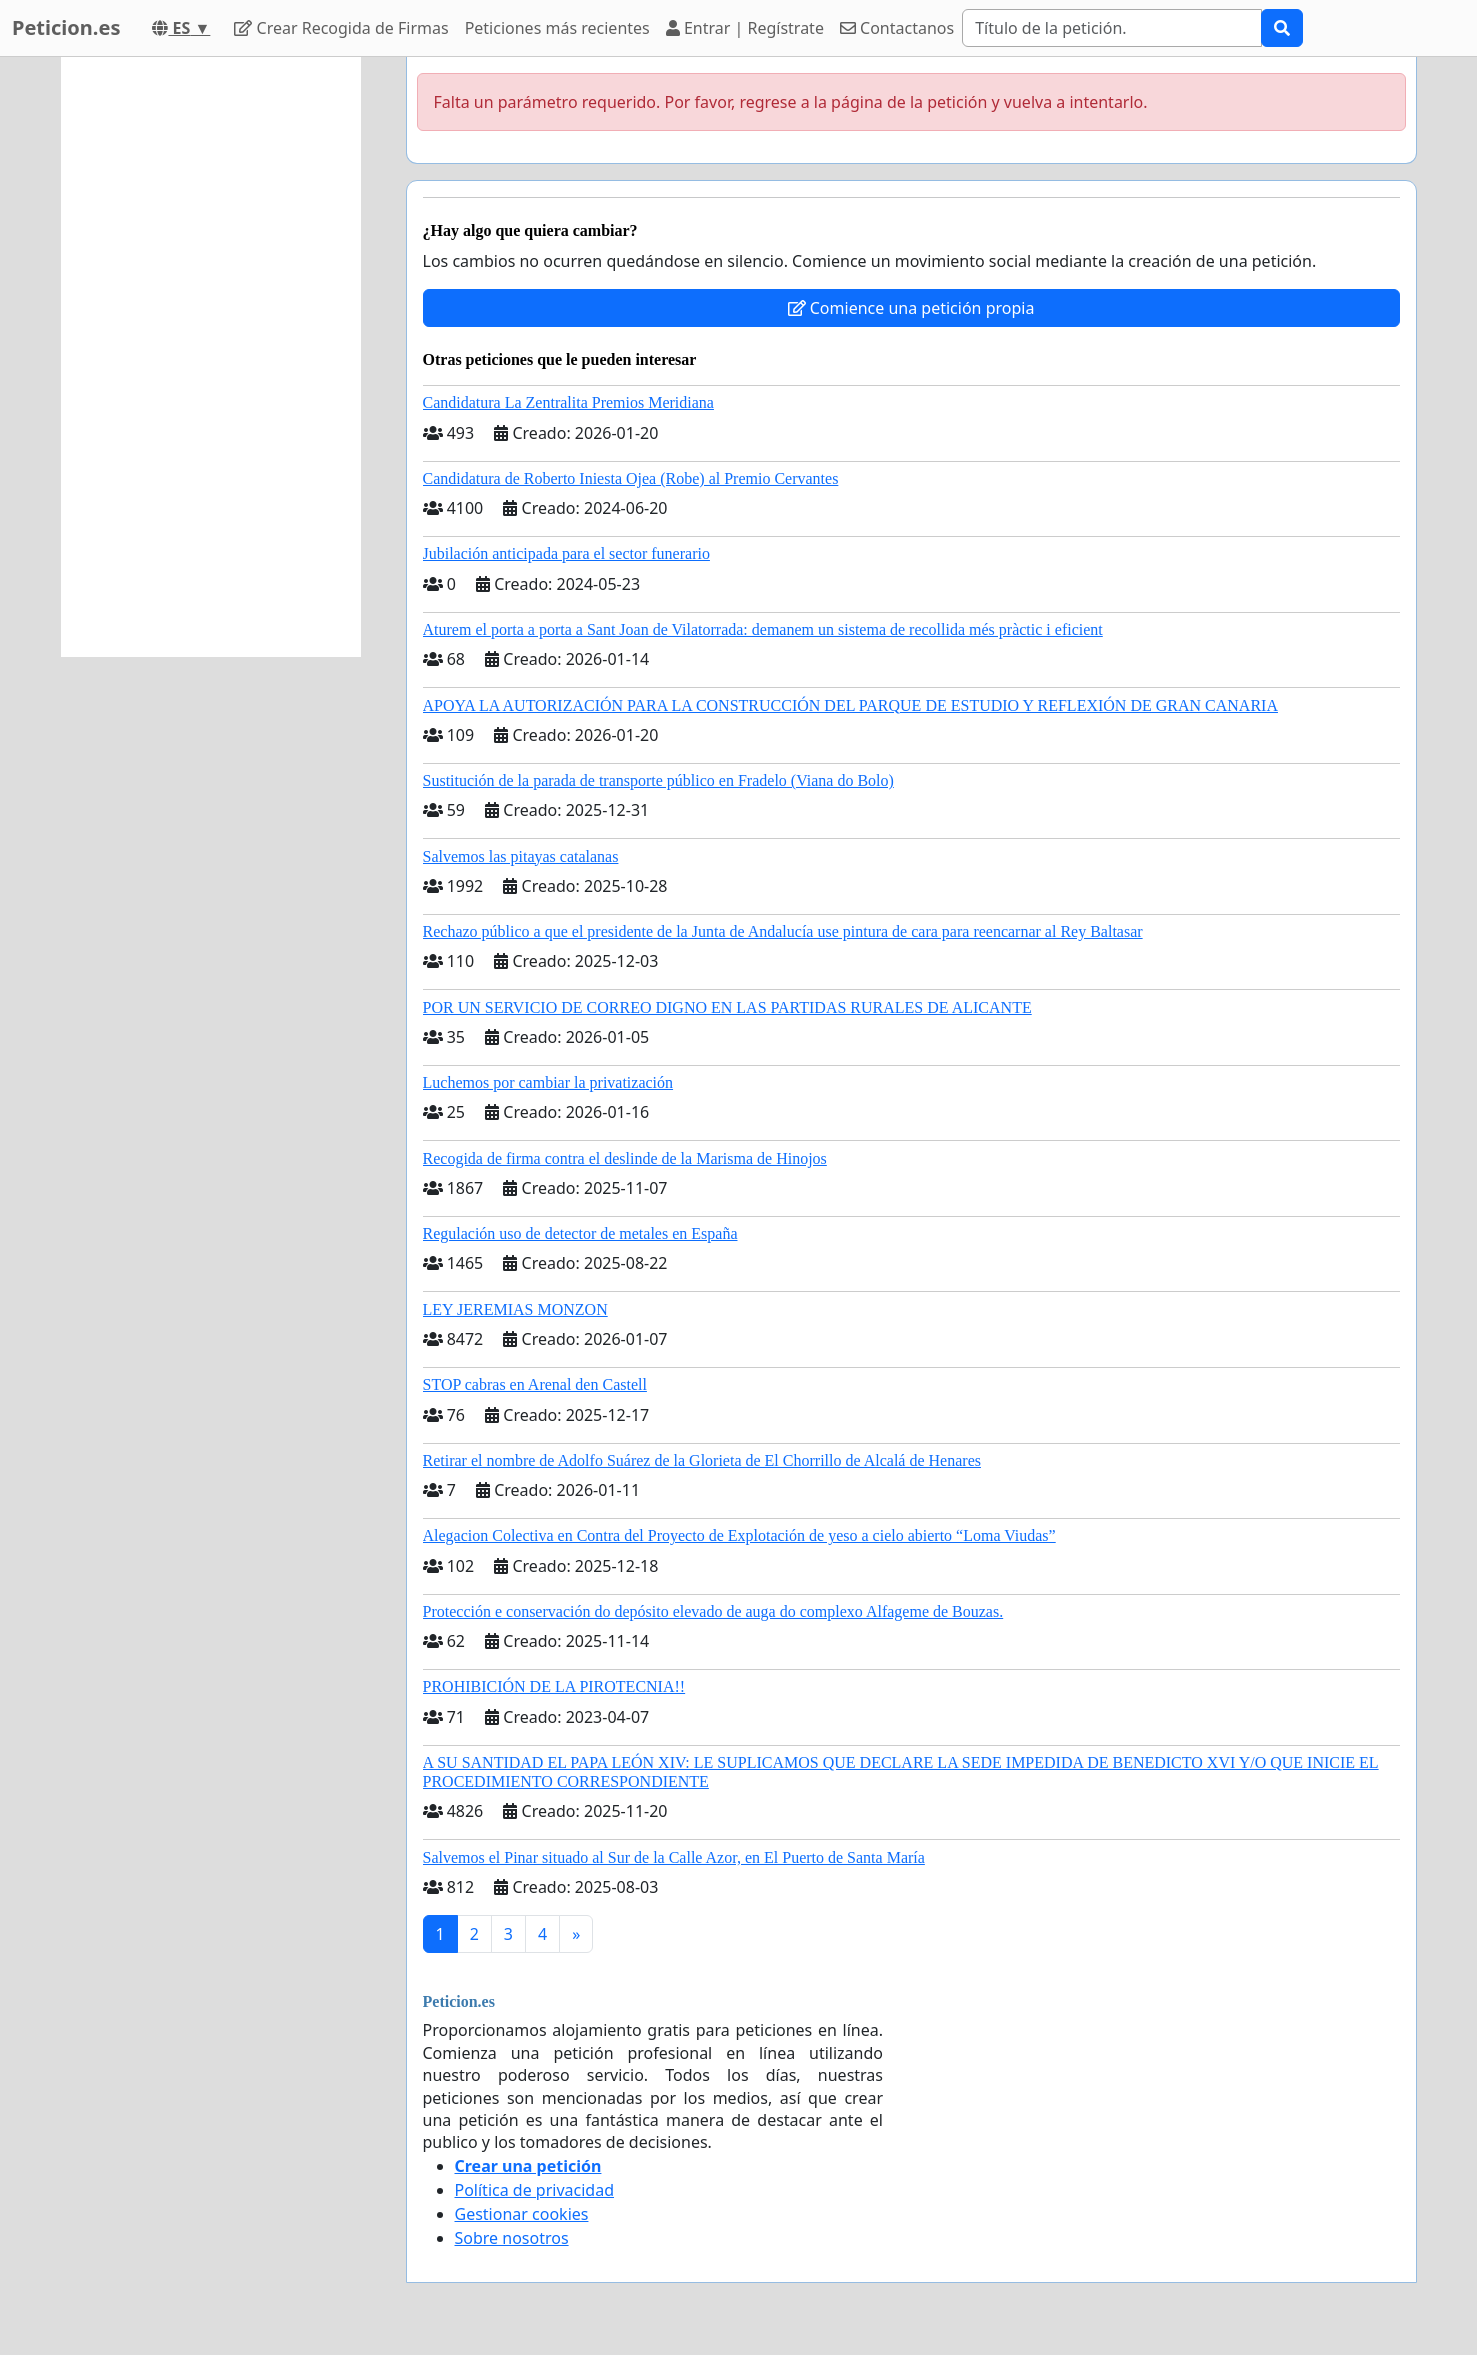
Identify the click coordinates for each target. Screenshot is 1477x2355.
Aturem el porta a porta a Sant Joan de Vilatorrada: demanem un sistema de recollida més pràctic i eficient (763, 629)
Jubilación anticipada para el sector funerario (566, 553)
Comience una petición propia (911, 308)
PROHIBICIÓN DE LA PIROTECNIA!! (554, 1686)
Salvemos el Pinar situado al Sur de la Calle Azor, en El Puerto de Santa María (674, 1857)
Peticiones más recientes (557, 28)
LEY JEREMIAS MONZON (515, 1309)
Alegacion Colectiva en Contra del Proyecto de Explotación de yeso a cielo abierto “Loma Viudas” (739, 1535)
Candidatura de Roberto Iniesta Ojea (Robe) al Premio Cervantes (631, 478)
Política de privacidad (535, 2190)
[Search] (1112, 28)
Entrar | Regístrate (745, 28)
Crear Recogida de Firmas (341, 28)
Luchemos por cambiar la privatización (548, 1082)
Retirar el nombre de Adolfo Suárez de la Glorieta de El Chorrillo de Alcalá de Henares (702, 1460)
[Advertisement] (211, 357)
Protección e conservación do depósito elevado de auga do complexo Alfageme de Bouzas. (713, 1611)
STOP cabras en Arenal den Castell (535, 1384)
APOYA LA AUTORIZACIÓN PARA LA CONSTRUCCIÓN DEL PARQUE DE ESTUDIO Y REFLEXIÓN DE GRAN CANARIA (850, 705)
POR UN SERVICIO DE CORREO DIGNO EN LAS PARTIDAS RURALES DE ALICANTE (727, 1007)
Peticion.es (66, 27)
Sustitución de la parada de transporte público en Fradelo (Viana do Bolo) (658, 780)
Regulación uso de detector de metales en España (580, 1233)
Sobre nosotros (512, 2238)
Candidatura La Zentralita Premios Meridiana (568, 402)
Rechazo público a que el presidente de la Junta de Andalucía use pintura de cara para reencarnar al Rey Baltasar (783, 931)
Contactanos (897, 28)
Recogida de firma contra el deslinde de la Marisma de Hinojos (625, 1158)
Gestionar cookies (522, 2214)
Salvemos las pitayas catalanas (521, 856)
